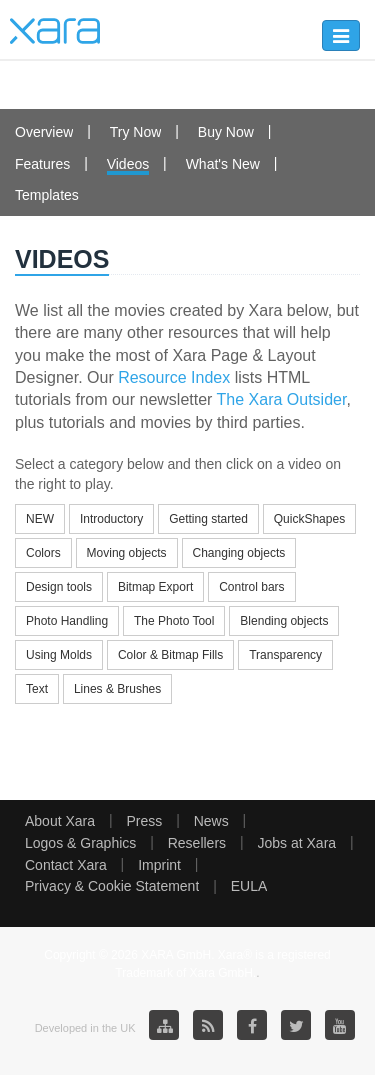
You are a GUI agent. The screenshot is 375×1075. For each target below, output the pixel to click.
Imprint (159, 865)
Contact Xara (66, 865)
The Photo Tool (174, 621)
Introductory (111, 519)
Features (42, 164)
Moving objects (127, 553)
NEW (40, 519)
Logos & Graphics (80, 843)
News (211, 821)
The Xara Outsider (282, 399)
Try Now (136, 132)
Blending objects (284, 621)
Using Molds (59, 655)
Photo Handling (67, 621)
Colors (43, 553)
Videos (128, 164)
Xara (55, 31)
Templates (47, 195)
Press (144, 821)
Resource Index (174, 377)
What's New (223, 164)
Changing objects (239, 553)
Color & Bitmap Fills (170, 655)
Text (37, 689)
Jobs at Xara (297, 843)
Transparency (285, 655)
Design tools (59, 587)
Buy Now (226, 132)
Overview (44, 132)
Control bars (251, 587)
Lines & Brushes (117, 689)
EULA (249, 886)
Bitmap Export (155, 587)
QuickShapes (309, 519)
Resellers (197, 843)
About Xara (60, 821)
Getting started (208, 519)
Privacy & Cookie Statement (112, 886)
